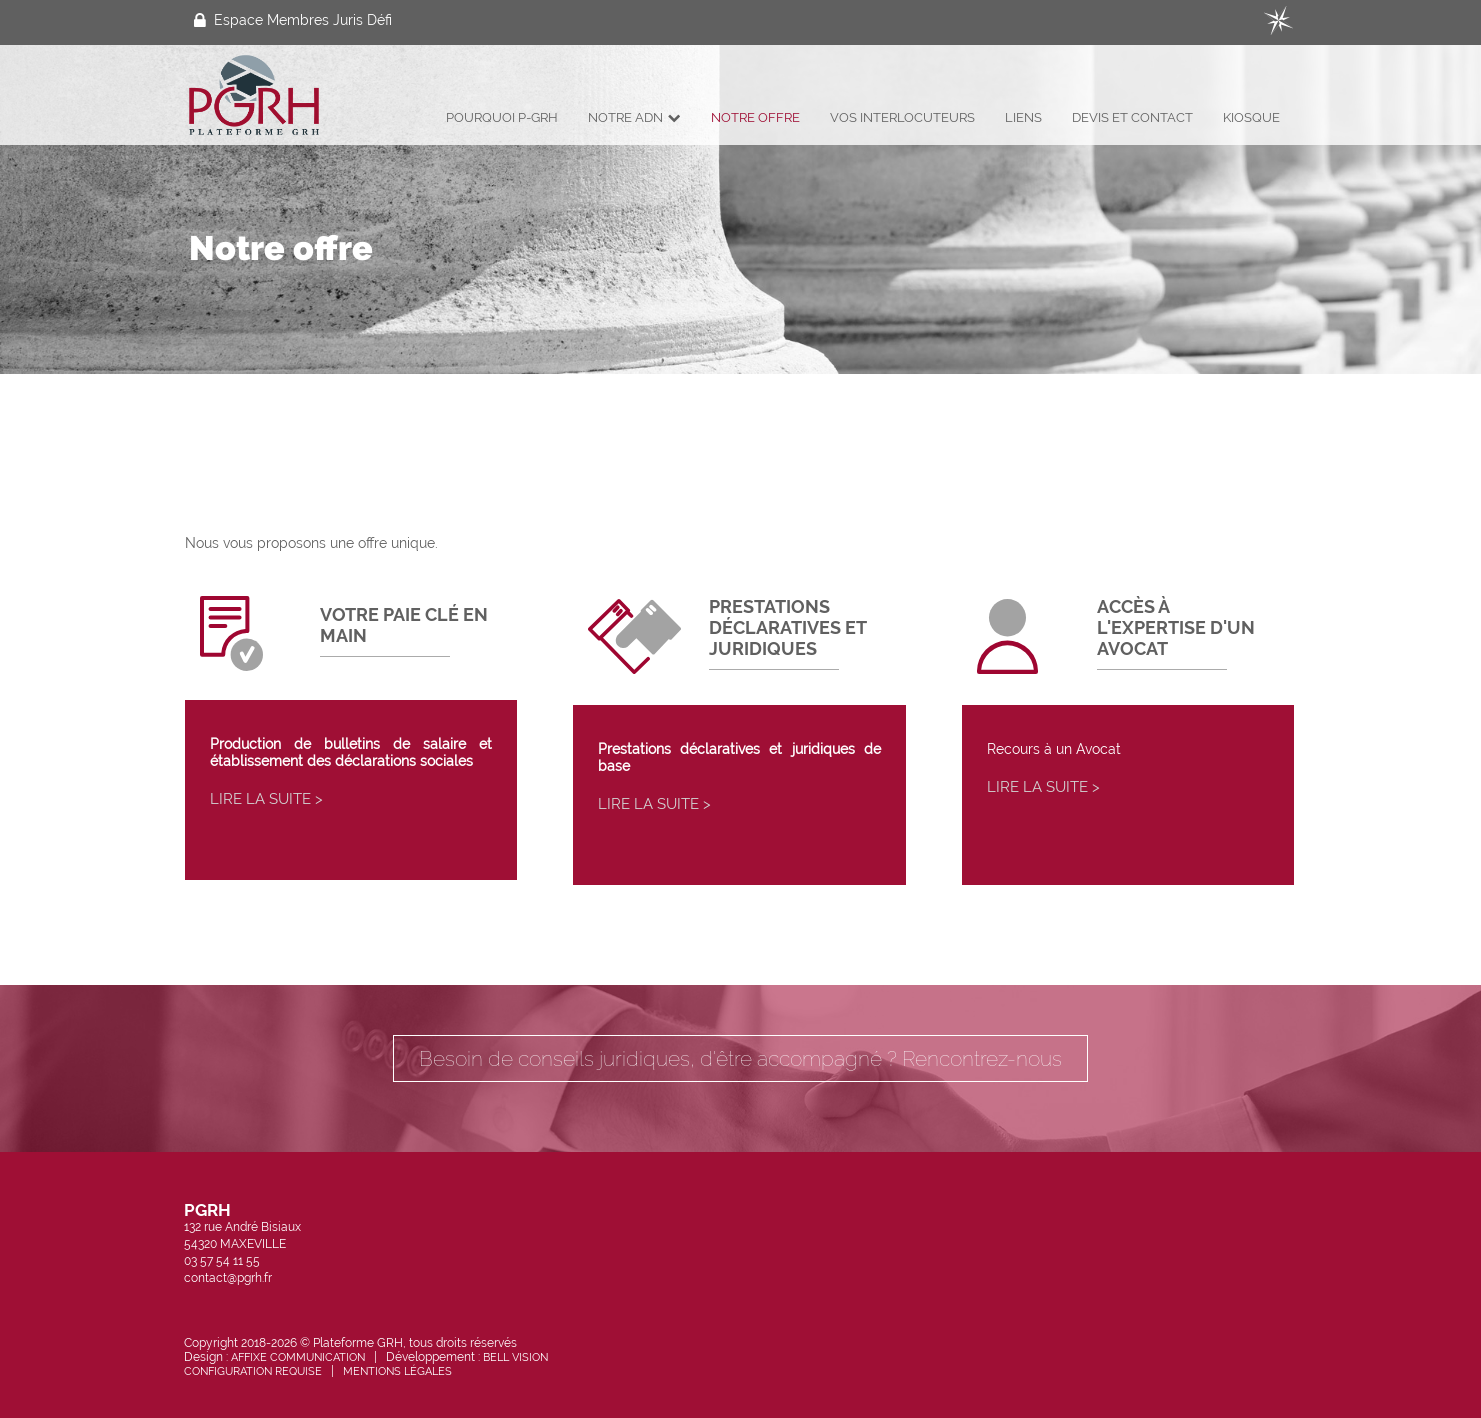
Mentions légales (397, 1371)
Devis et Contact (1132, 117)
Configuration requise (253, 1371)
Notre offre (755, 117)
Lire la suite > (266, 799)
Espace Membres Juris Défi (293, 20)
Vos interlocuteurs (902, 117)
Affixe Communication (298, 1357)
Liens (1023, 117)
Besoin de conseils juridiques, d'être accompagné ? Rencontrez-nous (740, 1058)
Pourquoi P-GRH (502, 117)
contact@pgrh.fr (228, 1278)
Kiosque (1251, 117)
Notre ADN (634, 117)
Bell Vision (515, 1357)
